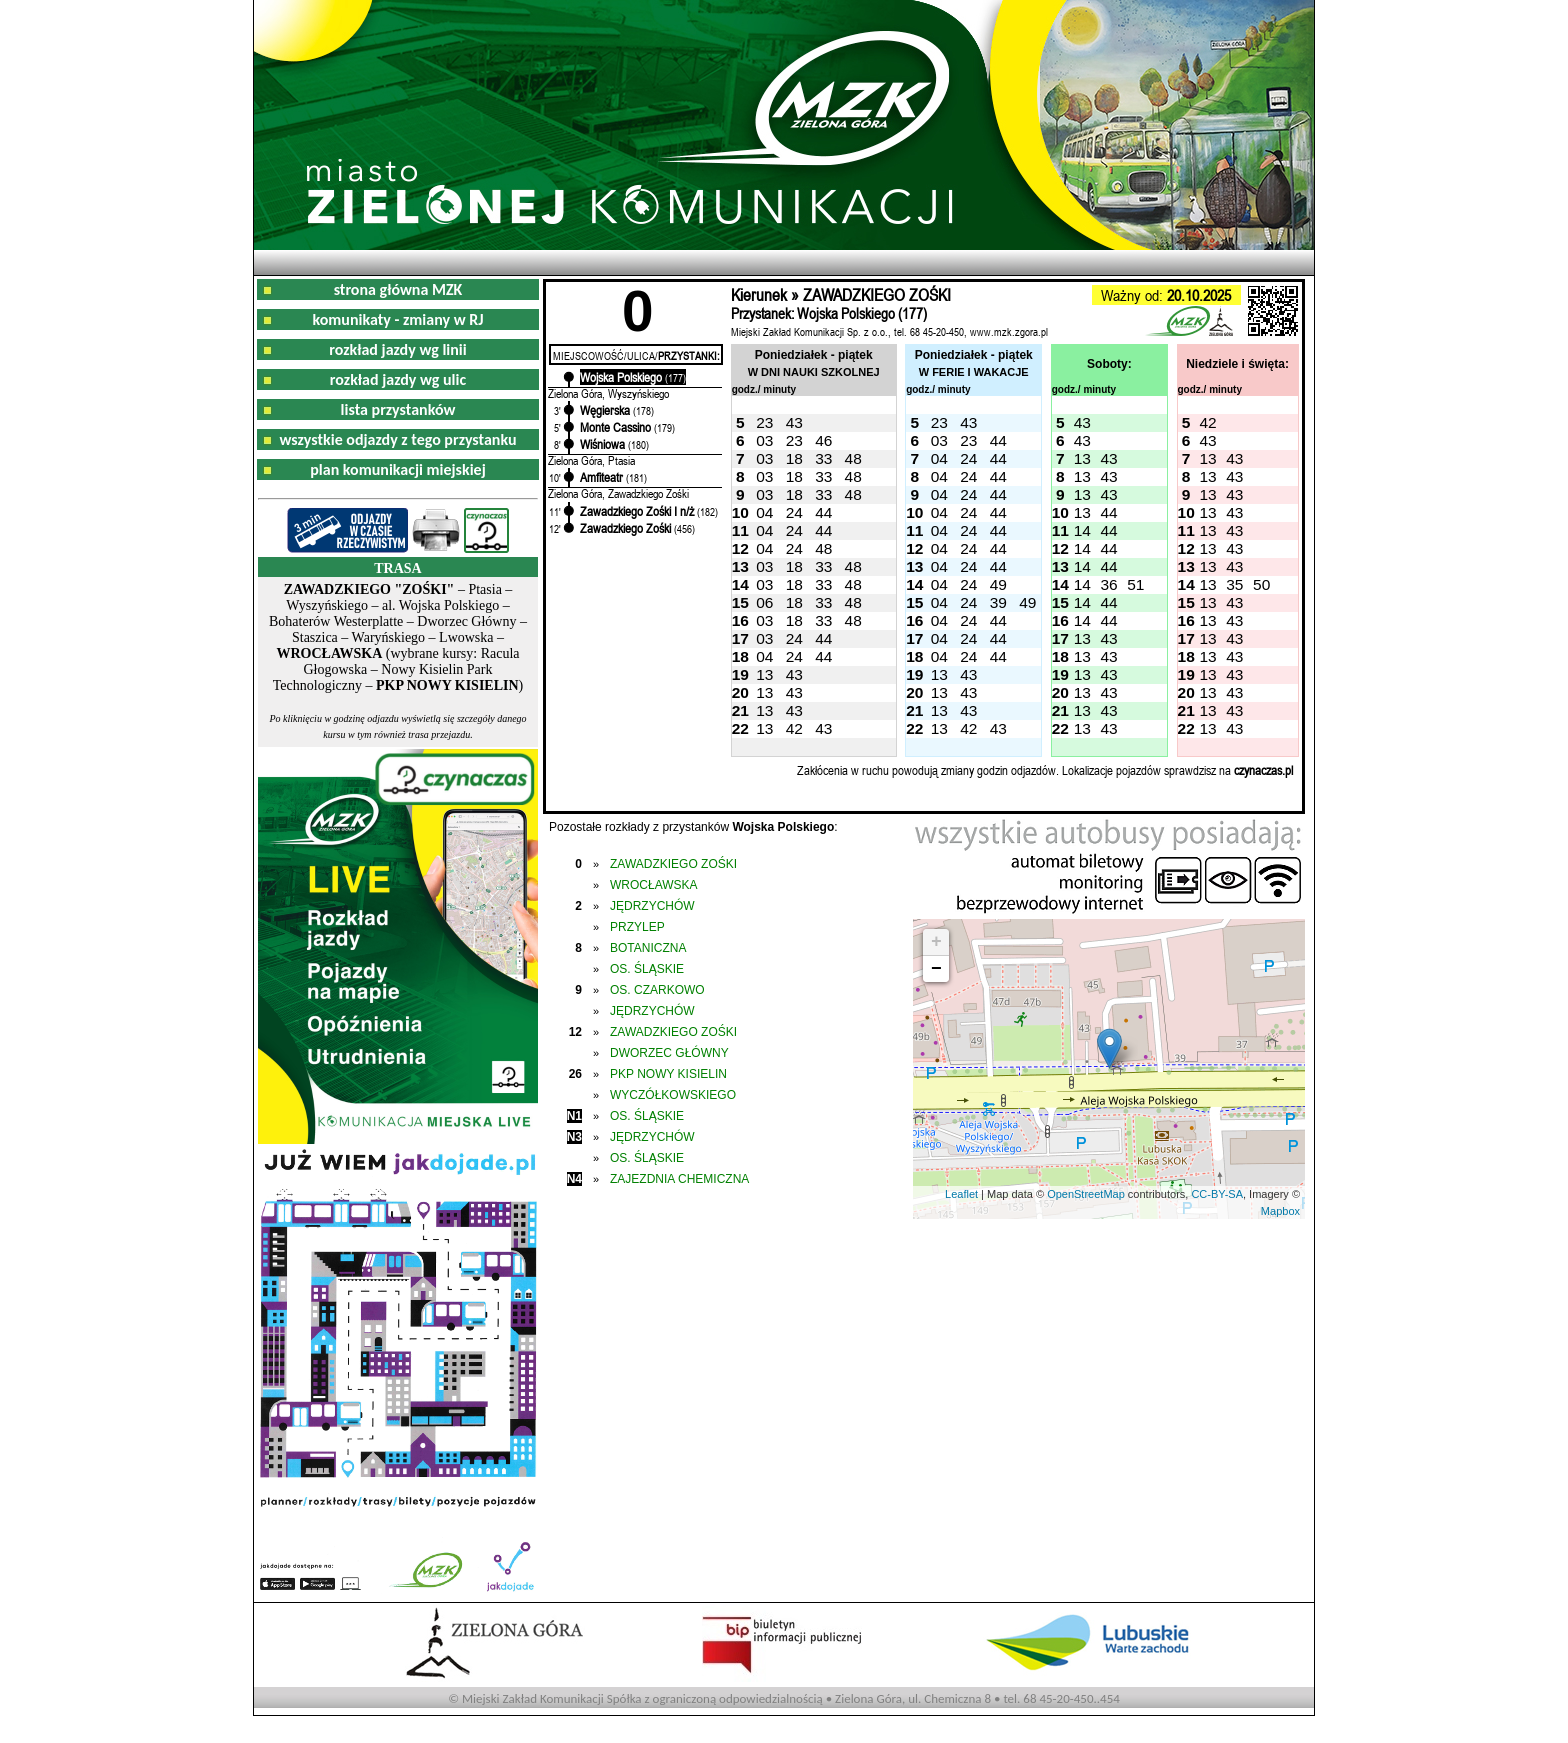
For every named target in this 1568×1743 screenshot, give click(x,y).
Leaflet (961, 1194)
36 (1108, 584)
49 (998, 584)
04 (939, 458)
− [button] (936, 969)
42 (1207, 422)
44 (998, 440)
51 (1135, 584)
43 (794, 422)
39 (998, 602)
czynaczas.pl (1263, 770)
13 (1082, 458)
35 (1234, 584)
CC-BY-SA (1217, 1194)
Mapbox (1280, 1211)
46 (823, 440)
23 (764, 422)
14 (1082, 530)
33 (823, 458)
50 (1261, 584)
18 (794, 458)
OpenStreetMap (1086, 1194)
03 (764, 440)
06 (764, 602)
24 (968, 458)
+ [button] (936, 942)
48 (853, 458)
